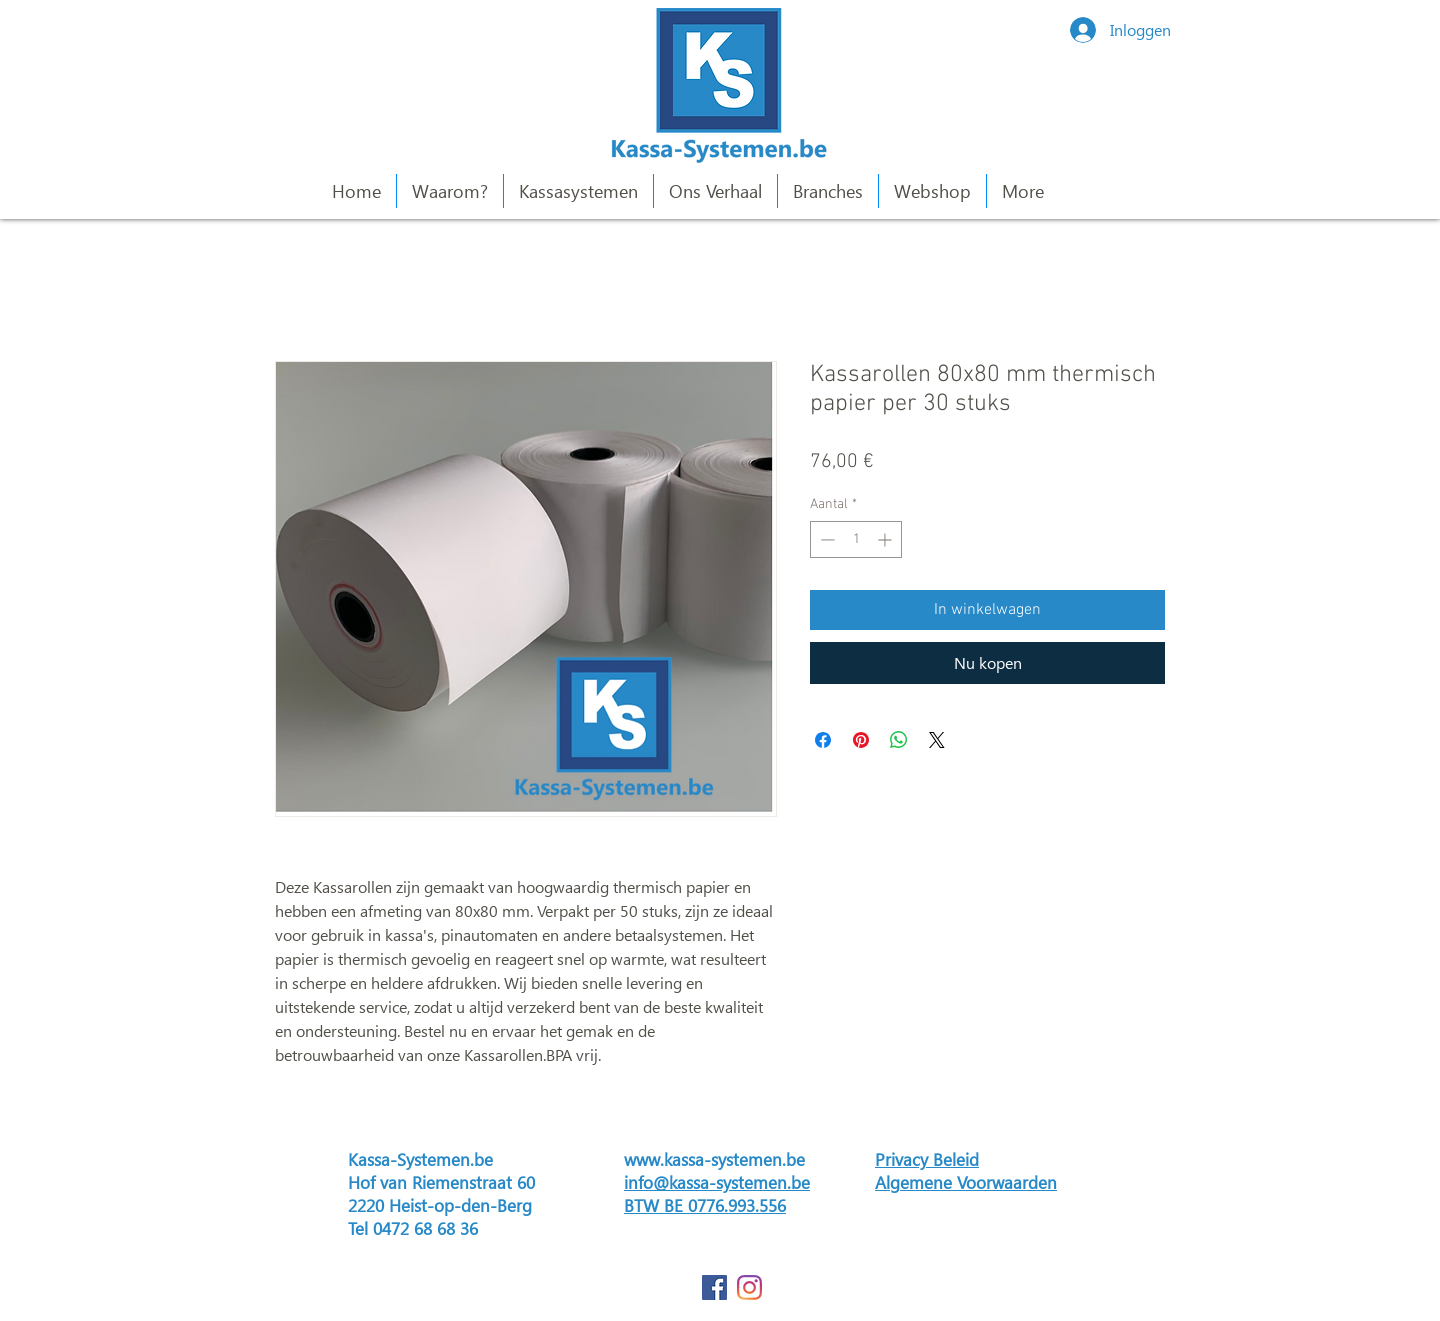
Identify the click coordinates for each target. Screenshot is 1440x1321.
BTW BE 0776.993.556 (705, 1205)
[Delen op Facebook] (823, 740)
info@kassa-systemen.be (717, 1182)
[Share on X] (937, 740)
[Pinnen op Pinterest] (861, 740)
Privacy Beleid (927, 1159)
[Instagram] (749, 1287)
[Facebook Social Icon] (714, 1287)
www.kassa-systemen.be (714, 1159)
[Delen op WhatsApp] (899, 740)
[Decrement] (825, 539)
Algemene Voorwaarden (966, 1182)
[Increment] (886, 539)
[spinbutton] (856, 539)
